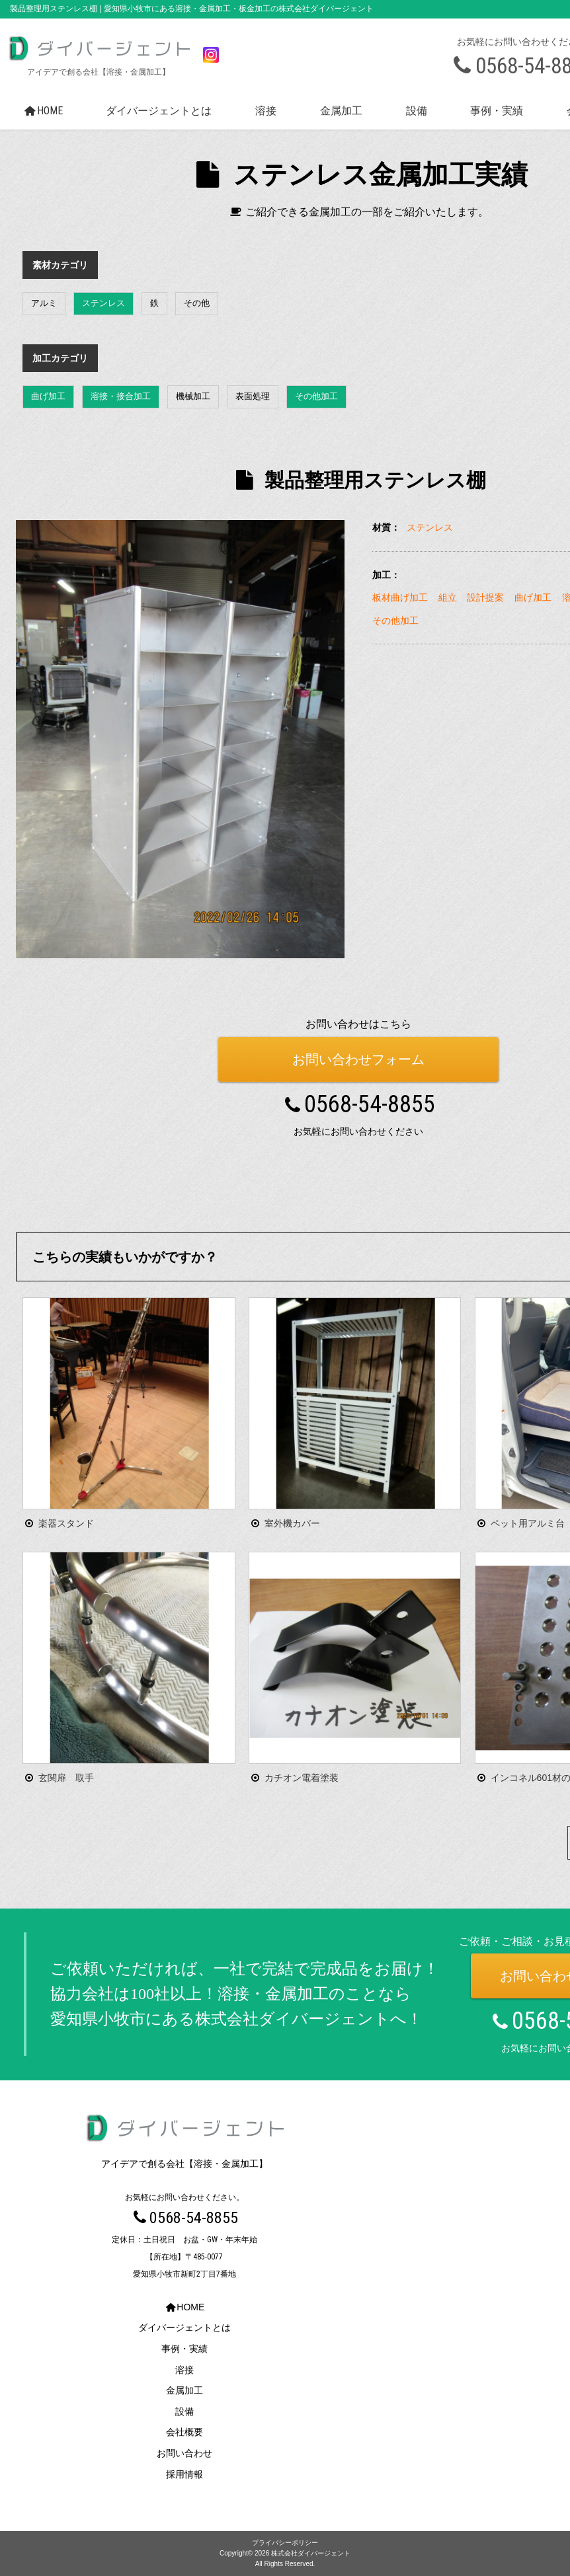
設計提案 (485, 597)
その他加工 (316, 396)
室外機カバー (292, 1523)
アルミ (44, 303)
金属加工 (341, 110)
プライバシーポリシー (285, 2542)
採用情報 (184, 2474)
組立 (447, 597)
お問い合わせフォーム (358, 1059)
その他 (197, 303)
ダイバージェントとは (159, 110)
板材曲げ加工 (400, 597)
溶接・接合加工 (121, 396)
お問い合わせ (184, 2453)
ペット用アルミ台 (528, 1523)
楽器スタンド (66, 1523)
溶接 (265, 110)
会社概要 (184, 2432)
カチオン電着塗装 (302, 1777)
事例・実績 (496, 110)
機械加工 (193, 396)
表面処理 (252, 396)
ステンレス (103, 303)
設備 (416, 110)
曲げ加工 (48, 396)
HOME (42, 110)
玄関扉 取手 (66, 1777)
